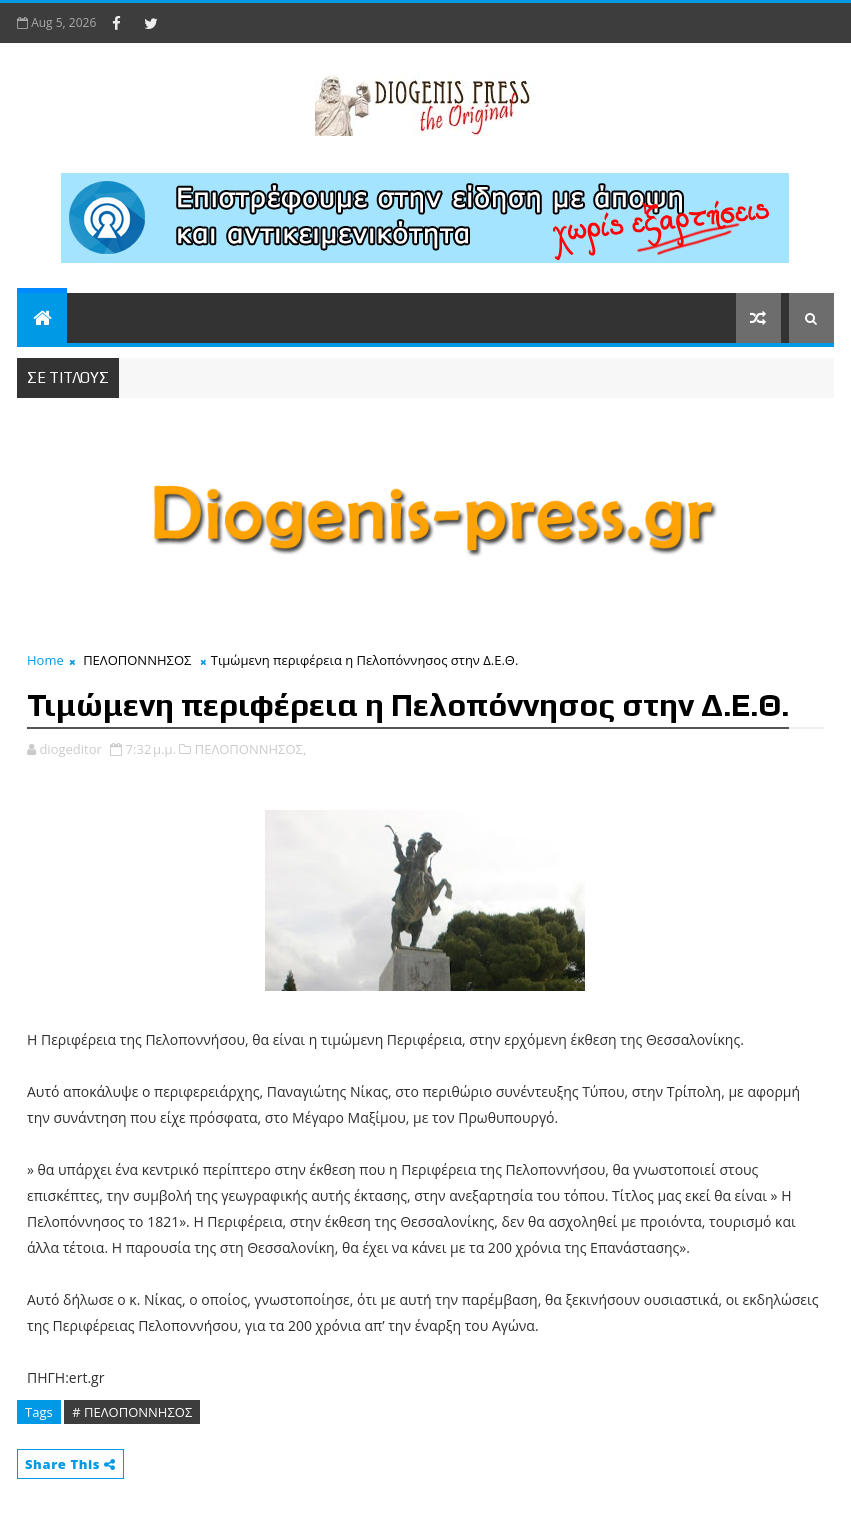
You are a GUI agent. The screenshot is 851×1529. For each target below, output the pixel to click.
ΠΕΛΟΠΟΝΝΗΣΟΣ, (251, 749)
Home (45, 660)
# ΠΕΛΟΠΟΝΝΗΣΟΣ (132, 1412)
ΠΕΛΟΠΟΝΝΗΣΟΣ (137, 660)
